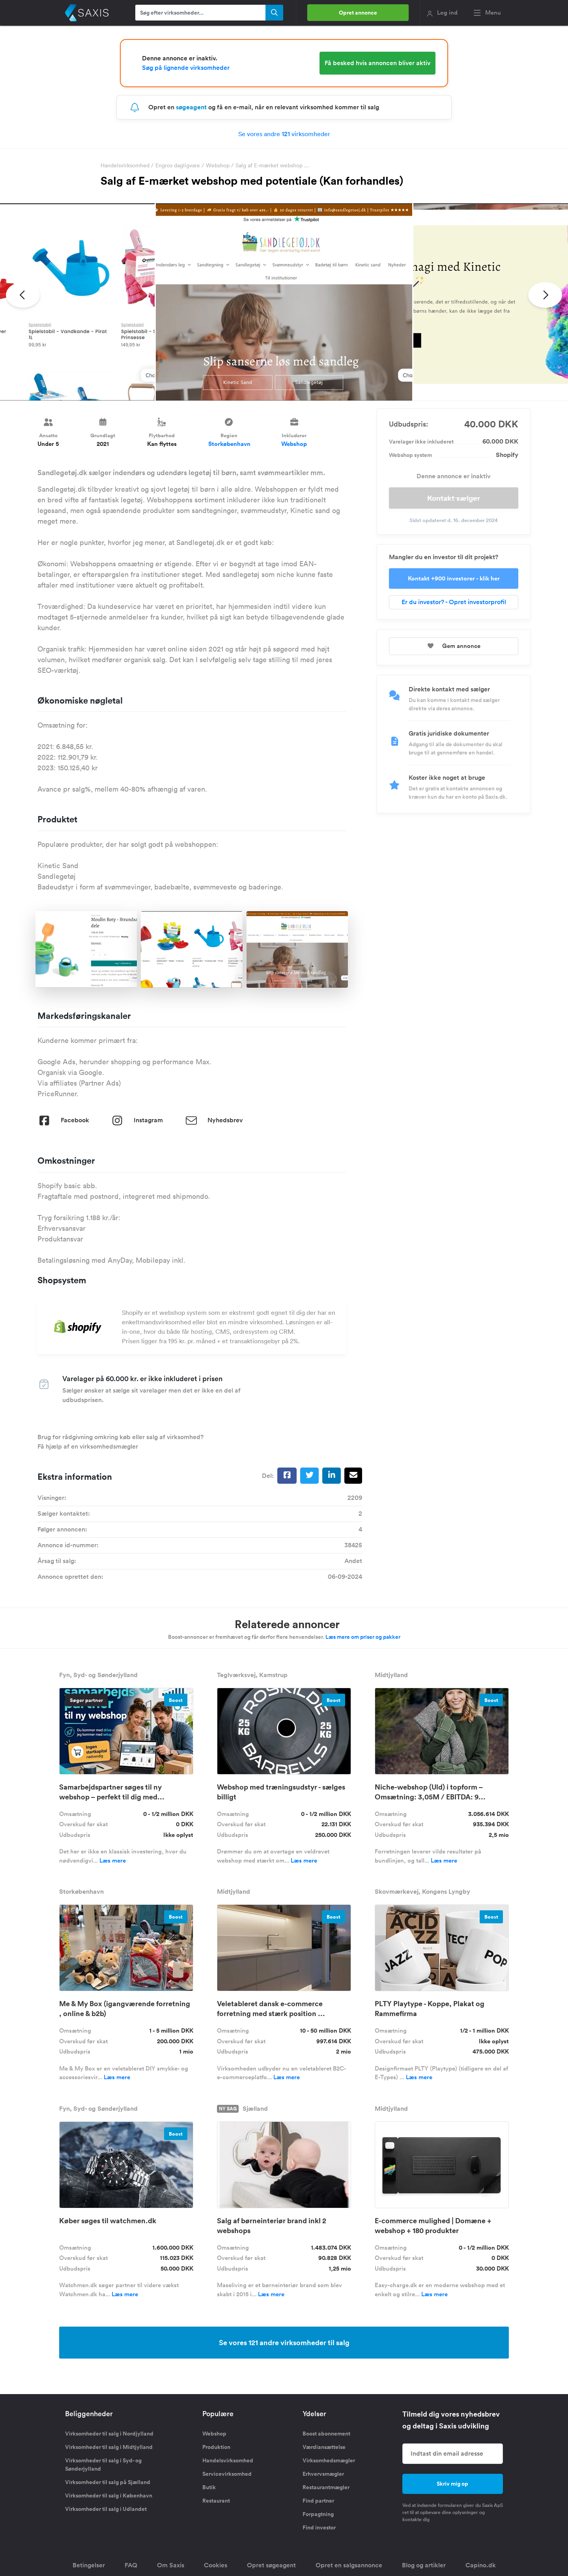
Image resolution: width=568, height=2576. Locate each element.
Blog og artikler (424, 2565)
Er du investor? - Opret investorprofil (454, 602)
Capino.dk (480, 2565)
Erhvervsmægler (323, 2474)
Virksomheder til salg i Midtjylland (109, 2447)
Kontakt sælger (453, 498)
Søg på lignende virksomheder (186, 68)
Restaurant (216, 2501)
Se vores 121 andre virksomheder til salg (284, 2342)
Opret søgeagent (271, 2565)
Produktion (216, 2447)
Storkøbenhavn (229, 444)
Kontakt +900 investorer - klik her (454, 578)
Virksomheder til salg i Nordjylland (109, 2433)
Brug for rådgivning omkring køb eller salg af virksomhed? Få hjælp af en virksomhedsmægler (120, 1442)
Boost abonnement (326, 2433)
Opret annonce (358, 13)
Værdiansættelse (324, 2447)
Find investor (319, 2527)
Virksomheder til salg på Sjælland (107, 2482)
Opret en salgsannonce (349, 2565)
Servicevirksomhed (227, 2474)
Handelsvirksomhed (125, 165)
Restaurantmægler (326, 2487)
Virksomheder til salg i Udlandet (106, 2509)
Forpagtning (318, 2514)
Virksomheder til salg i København (108, 2495)
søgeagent (191, 107)
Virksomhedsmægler (329, 2460)
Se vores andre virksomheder (284, 134)
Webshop (218, 165)
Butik (209, 2487)
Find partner (318, 2501)
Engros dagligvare (177, 165)
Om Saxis (170, 2565)
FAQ (131, 2565)
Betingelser (89, 2565)
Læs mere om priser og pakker (362, 1637)
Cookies (215, 2565)
